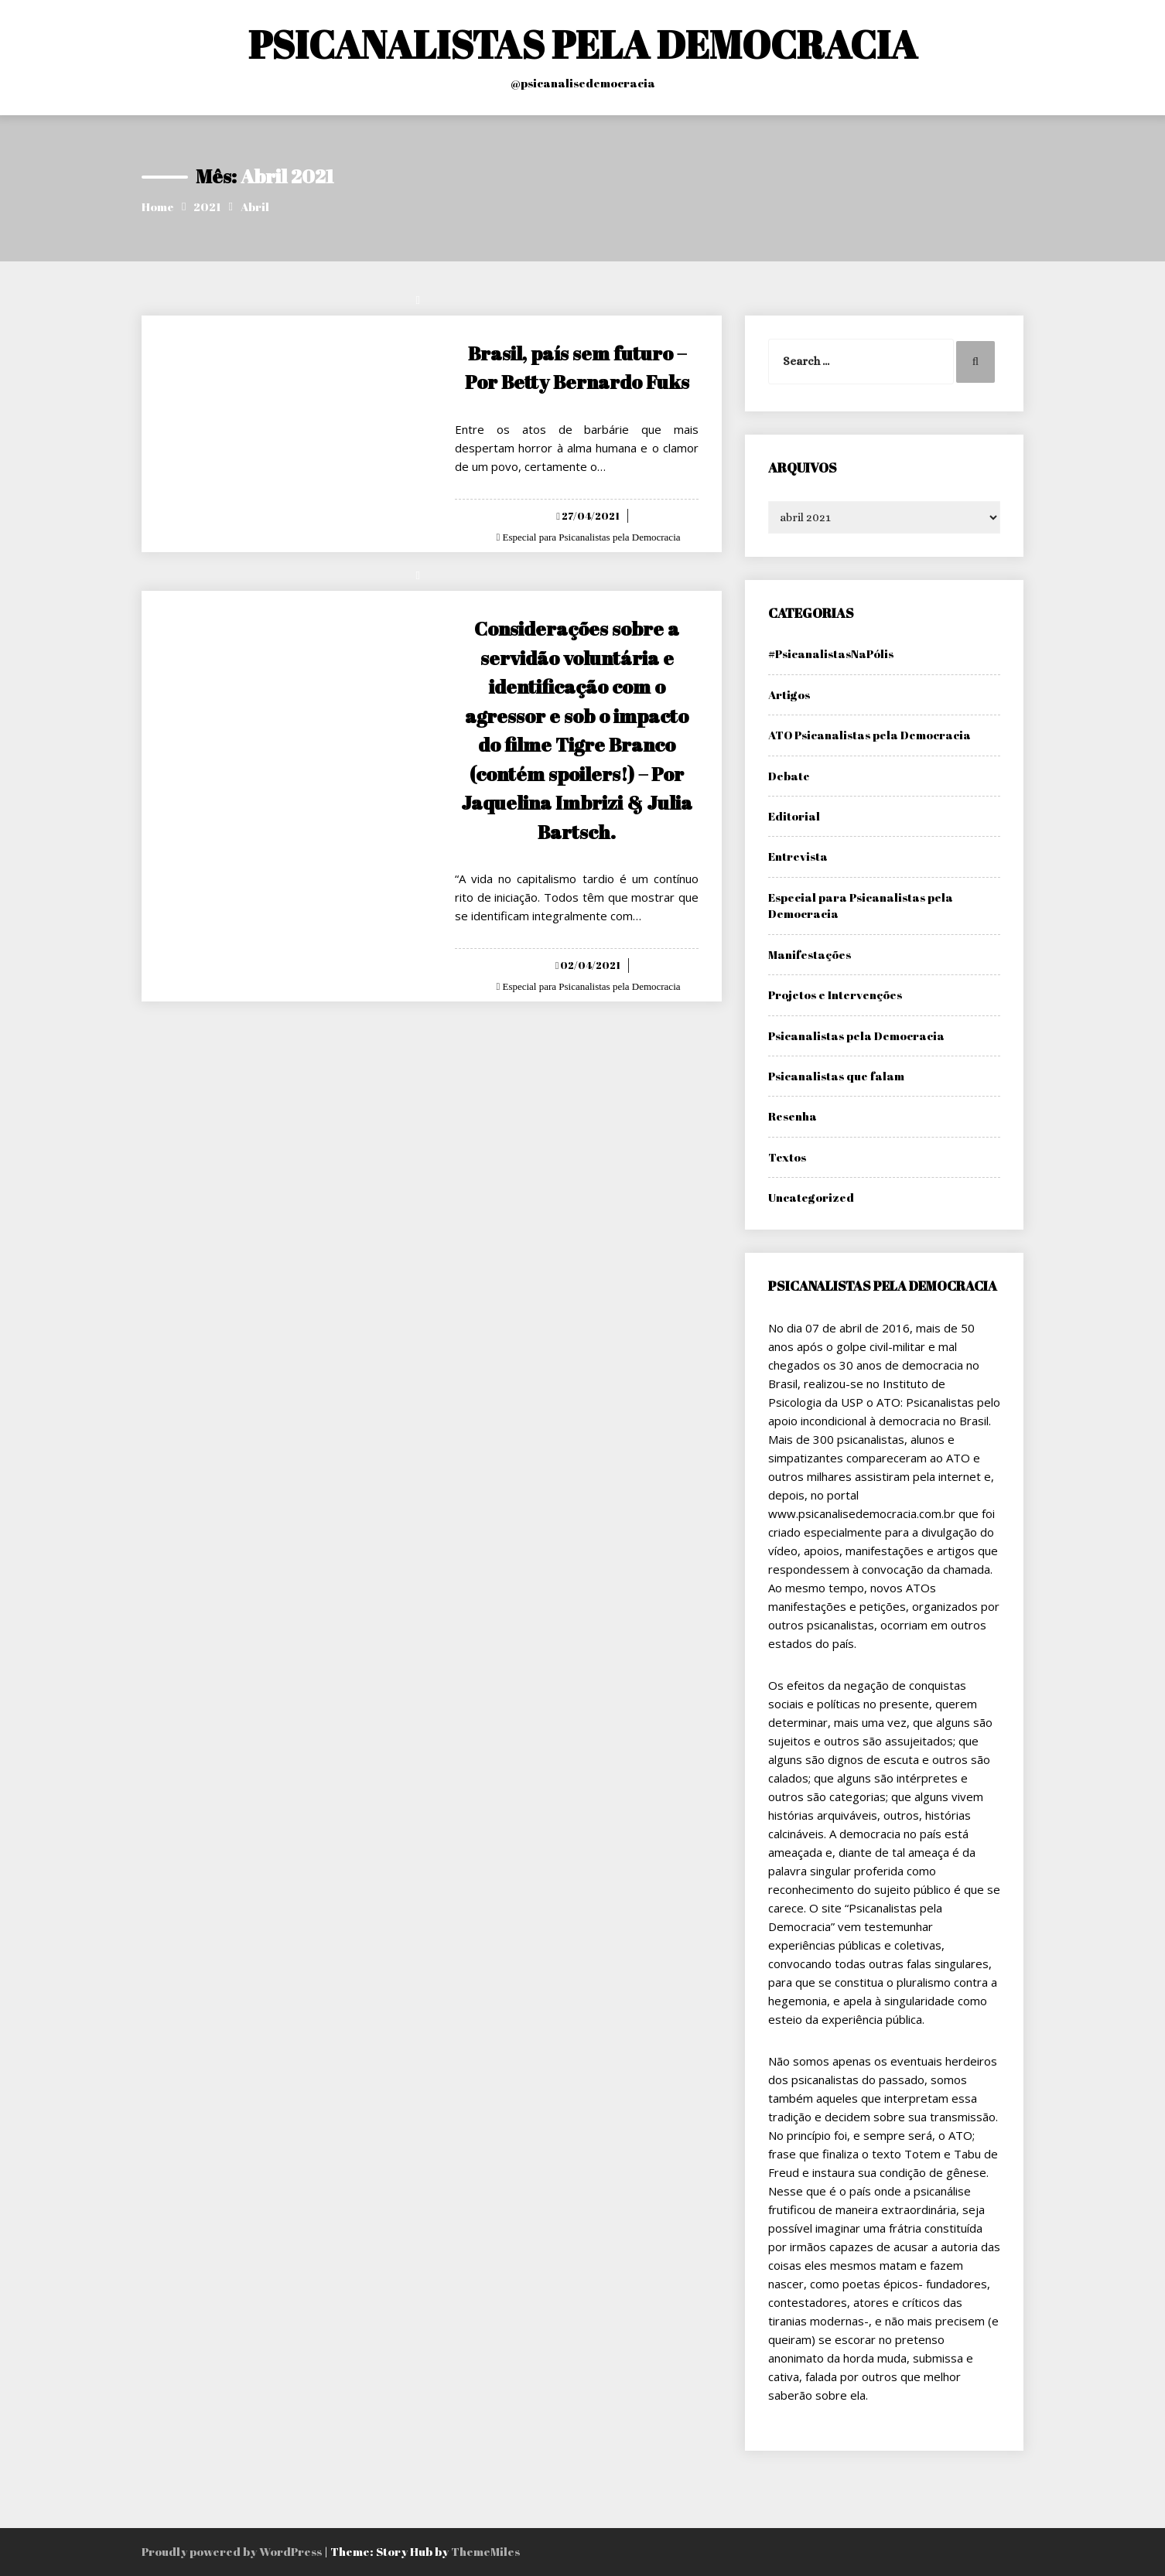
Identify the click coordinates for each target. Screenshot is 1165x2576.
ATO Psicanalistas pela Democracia (869, 734)
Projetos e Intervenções (835, 994)
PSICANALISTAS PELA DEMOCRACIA (582, 44)
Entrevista (798, 856)
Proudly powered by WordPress (233, 2551)
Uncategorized (811, 1197)
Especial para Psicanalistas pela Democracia (590, 537)
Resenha (792, 1116)
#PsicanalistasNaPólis (830, 653)
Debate (789, 775)
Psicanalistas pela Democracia (856, 1035)
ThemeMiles (485, 2551)
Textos (787, 1157)
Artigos (789, 694)
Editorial (794, 816)
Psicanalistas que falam (836, 1075)
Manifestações (809, 954)
